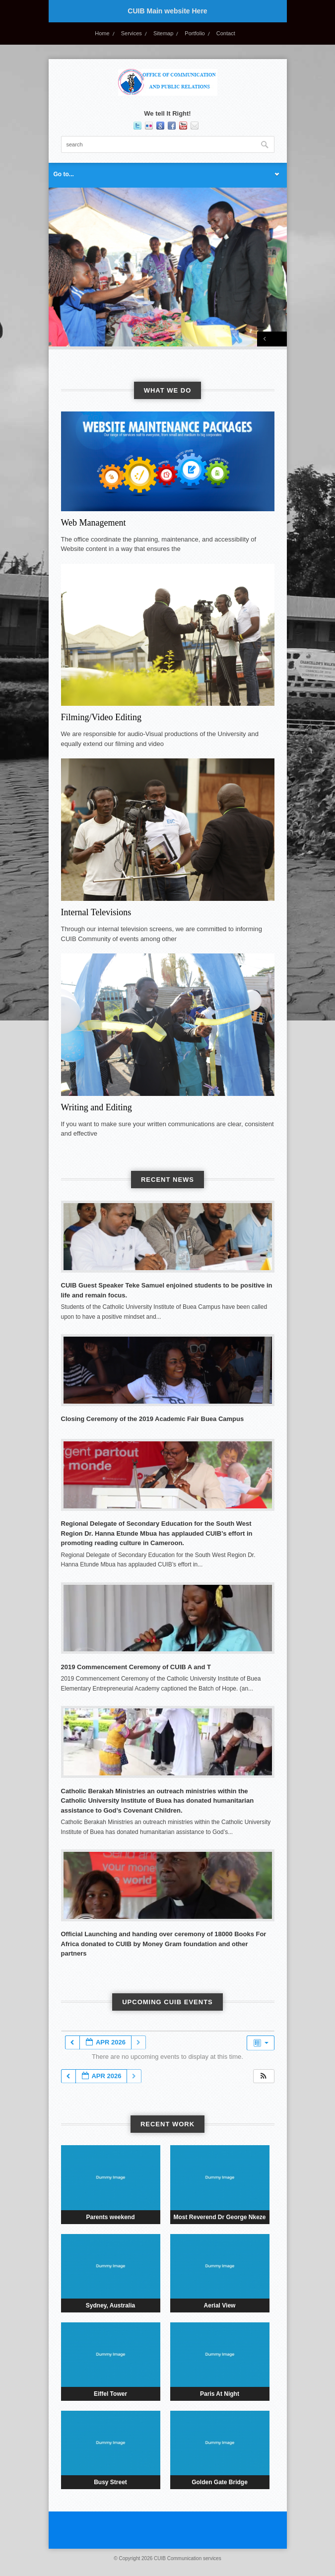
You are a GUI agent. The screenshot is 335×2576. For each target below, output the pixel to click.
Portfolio (194, 33)
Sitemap (163, 33)
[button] (263, 2076)
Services (131, 33)
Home (102, 33)
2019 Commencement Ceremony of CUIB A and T (136, 1667)
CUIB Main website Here (167, 11)
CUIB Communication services (187, 2558)
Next (279, 339)
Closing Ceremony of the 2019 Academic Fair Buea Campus (152, 1419)
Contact (225, 33)
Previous (264, 339)
